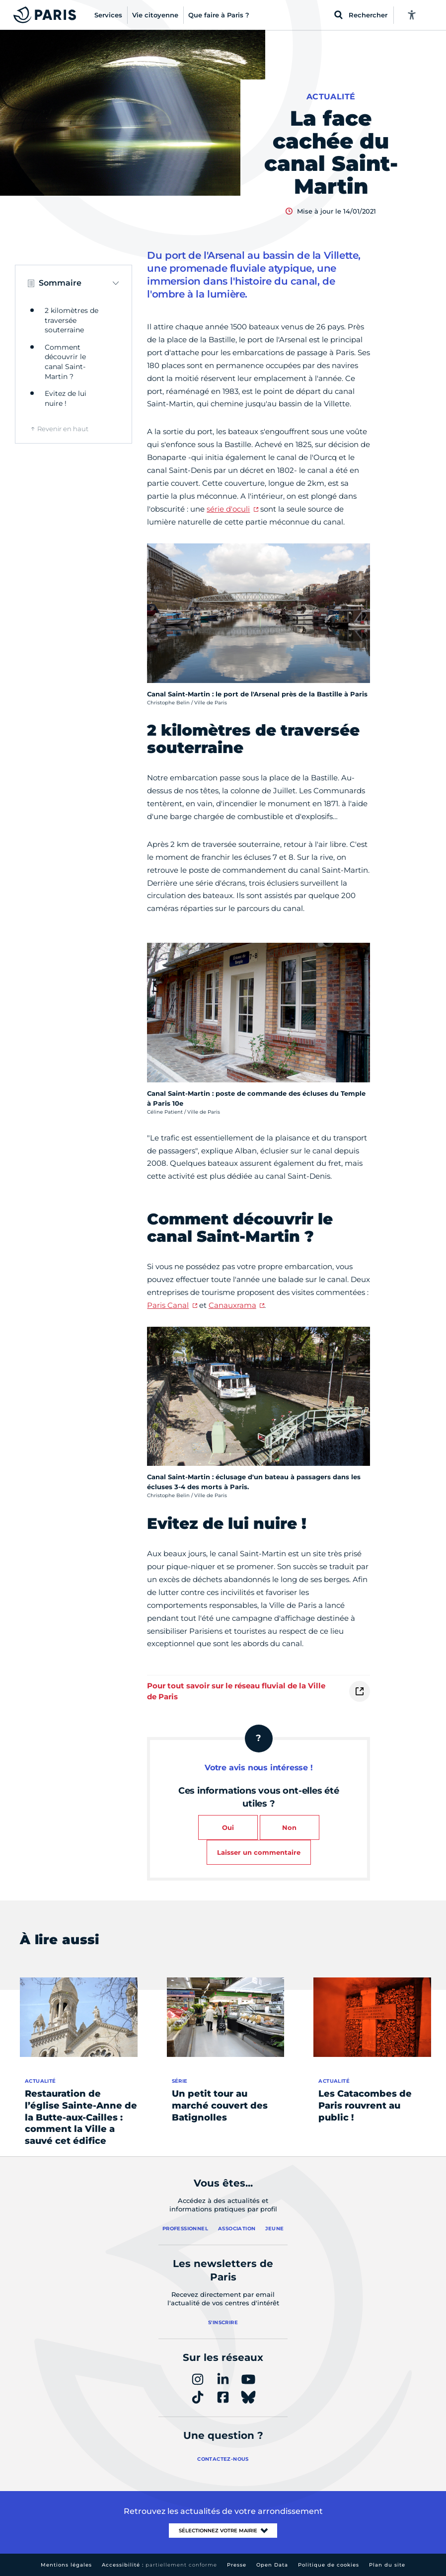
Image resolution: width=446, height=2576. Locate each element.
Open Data (272, 2565)
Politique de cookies (328, 2565)
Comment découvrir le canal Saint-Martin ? (65, 362)
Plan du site (387, 2565)
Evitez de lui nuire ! (65, 398)
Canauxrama (232, 1305)
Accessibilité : (159, 2565)
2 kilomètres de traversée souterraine (71, 320)
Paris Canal (168, 1305)
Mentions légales (66, 2565)
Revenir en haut (62, 429)
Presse (236, 2565)
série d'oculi (228, 509)
